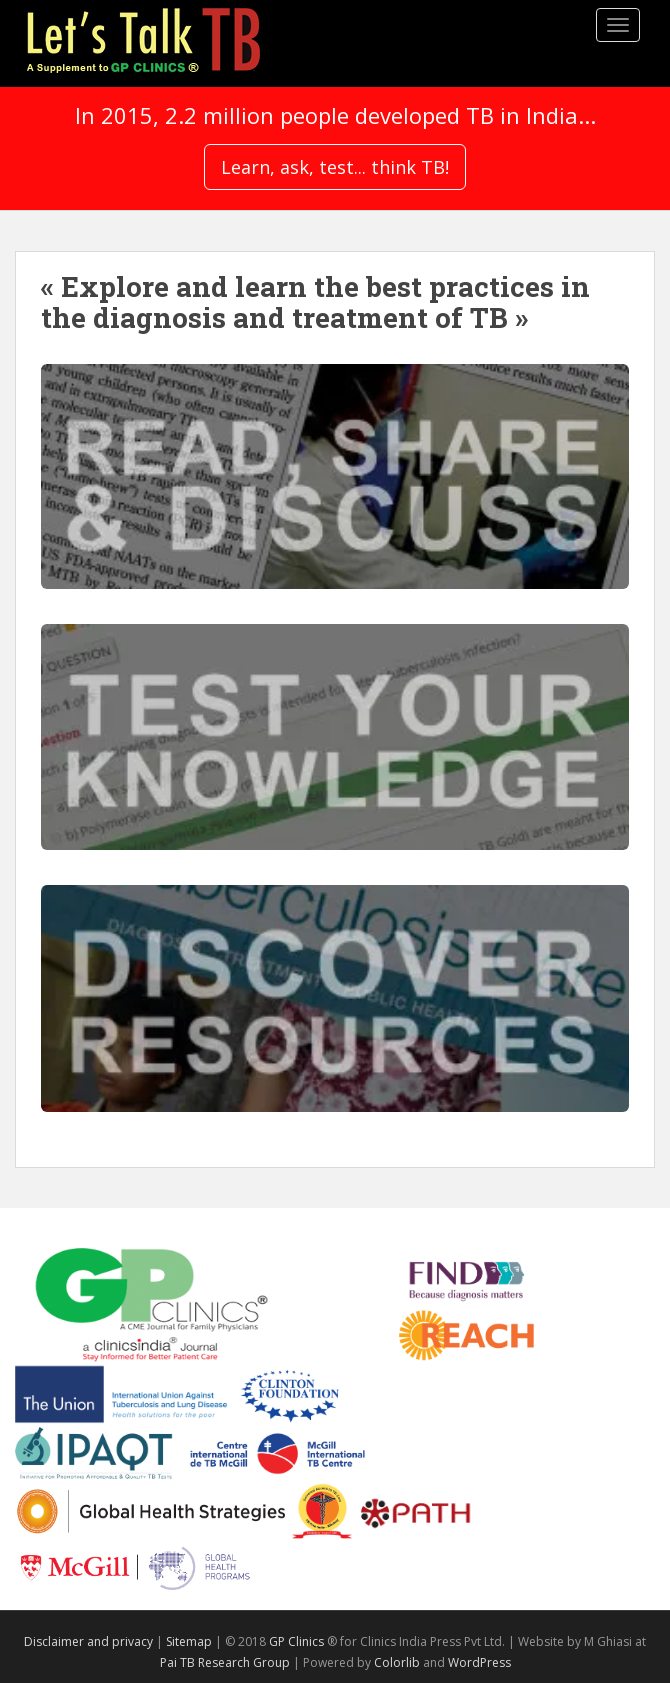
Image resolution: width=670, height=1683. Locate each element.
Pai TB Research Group (225, 1662)
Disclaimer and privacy (88, 1641)
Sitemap (189, 1641)
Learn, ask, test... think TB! (335, 167)
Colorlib (397, 1662)
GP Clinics (296, 1641)
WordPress (479, 1662)
